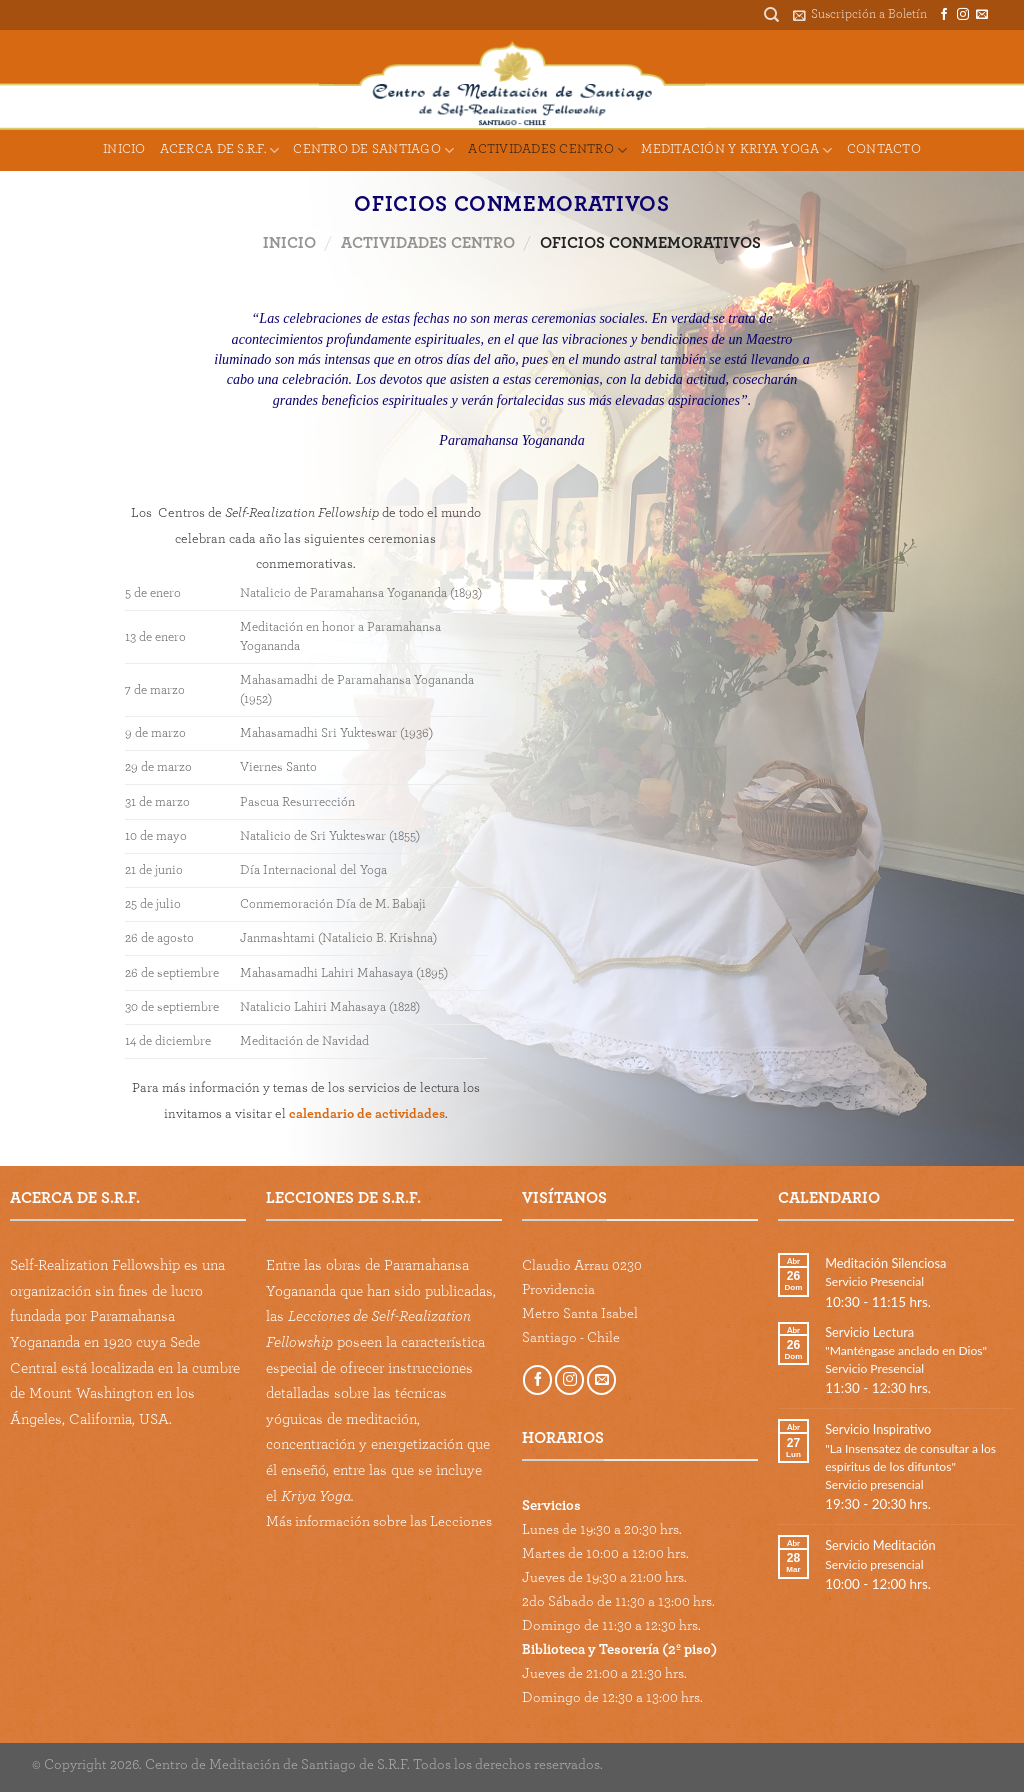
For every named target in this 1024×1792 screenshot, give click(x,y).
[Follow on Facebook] (944, 15)
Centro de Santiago (373, 150)
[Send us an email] (982, 15)
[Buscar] (771, 15)
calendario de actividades (367, 1114)
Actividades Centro (547, 150)
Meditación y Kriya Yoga (736, 150)
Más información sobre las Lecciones (379, 1521)
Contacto (884, 149)
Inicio (124, 149)
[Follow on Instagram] (963, 15)
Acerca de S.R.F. (220, 150)
